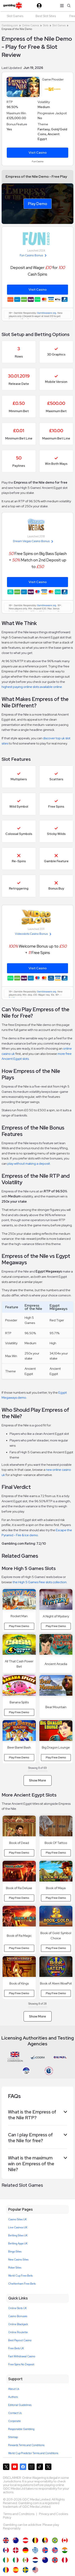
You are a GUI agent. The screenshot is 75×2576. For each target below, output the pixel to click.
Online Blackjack (18, 2324)
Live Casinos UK (17, 2227)
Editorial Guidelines (19, 2405)
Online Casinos (30, 25)
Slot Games (59, 25)
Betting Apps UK (18, 2243)
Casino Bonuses (17, 2316)
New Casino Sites (18, 2259)
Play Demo (37, 203)
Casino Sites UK (17, 2219)
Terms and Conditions (19, 2514)
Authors (13, 2397)
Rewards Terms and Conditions (26, 2445)
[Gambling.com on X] (6, 2467)
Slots (45, 25)
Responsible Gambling (21, 2429)
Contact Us (15, 2413)
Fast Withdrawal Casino (21, 2356)
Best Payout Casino (20, 2340)
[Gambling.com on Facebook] (23, 2467)
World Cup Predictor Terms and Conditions (33, 2453)
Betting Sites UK (18, 2235)
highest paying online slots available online (32, 687)
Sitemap (13, 2437)
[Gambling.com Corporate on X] (48, 2467)
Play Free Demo (19, 1626)
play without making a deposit (28, 1163)
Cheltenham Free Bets (22, 2283)
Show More (37, 1780)
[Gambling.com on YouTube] (14, 2467)
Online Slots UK (17, 2308)
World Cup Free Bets (20, 2275)
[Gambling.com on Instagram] (31, 2467)
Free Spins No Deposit (21, 2364)
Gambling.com (10, 25)
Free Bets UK (16, 2348)
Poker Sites (14, 2267)
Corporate (14, 2421)
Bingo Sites (14, 2251)
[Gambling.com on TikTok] (40, 2467)
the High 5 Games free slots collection (40, 1582)
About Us (13, 2389)
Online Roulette (18, 2332)
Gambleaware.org (46, 313)
